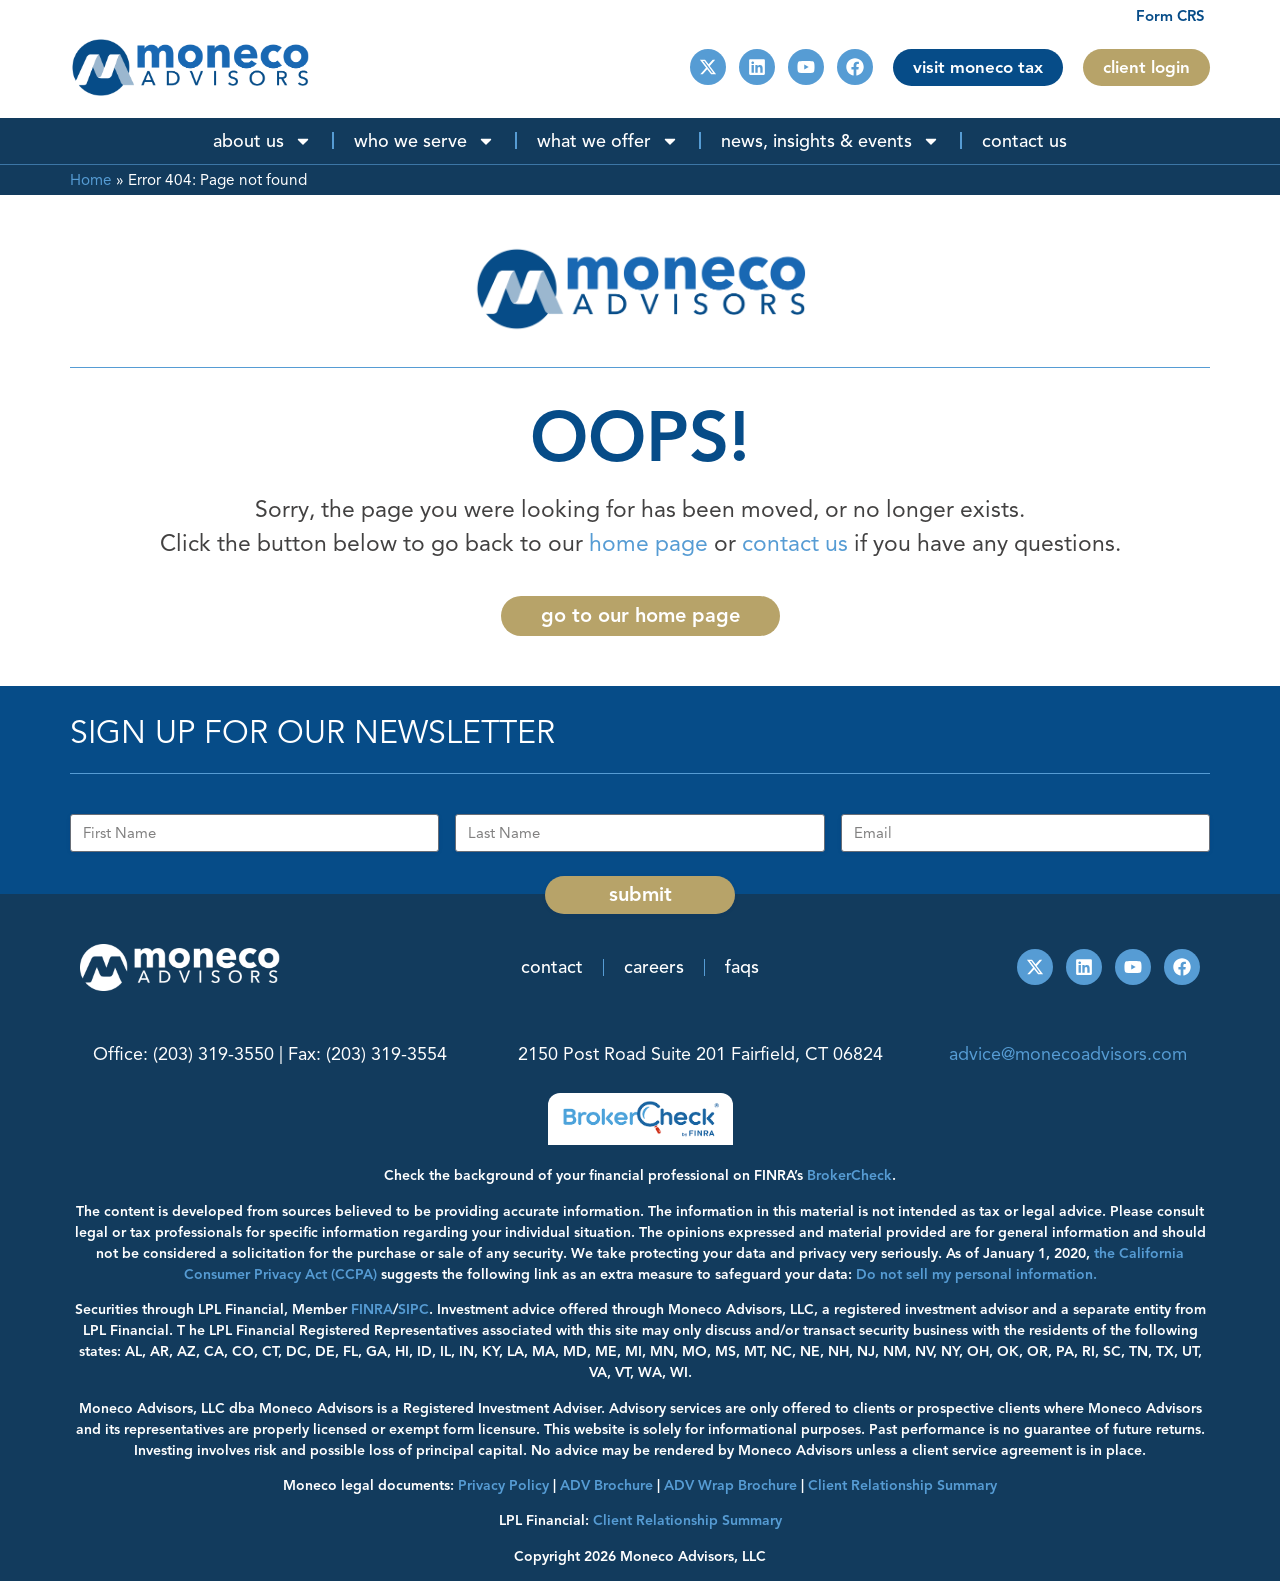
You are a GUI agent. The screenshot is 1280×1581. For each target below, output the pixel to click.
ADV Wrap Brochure (730, 1485)
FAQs (742, 967)
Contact (552, 967)
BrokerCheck (849, 1175)
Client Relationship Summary (687, 1520)
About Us (262, 141)
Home (91, 179)
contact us (795, 543)
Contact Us (1024, 141)
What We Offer (608, 141)
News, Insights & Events (830, 141)
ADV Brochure (606, 1485)
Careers (654, 967)
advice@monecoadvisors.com (1068, 1054)
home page (648, 543)
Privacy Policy (503, 1485)
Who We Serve (424, 141)
